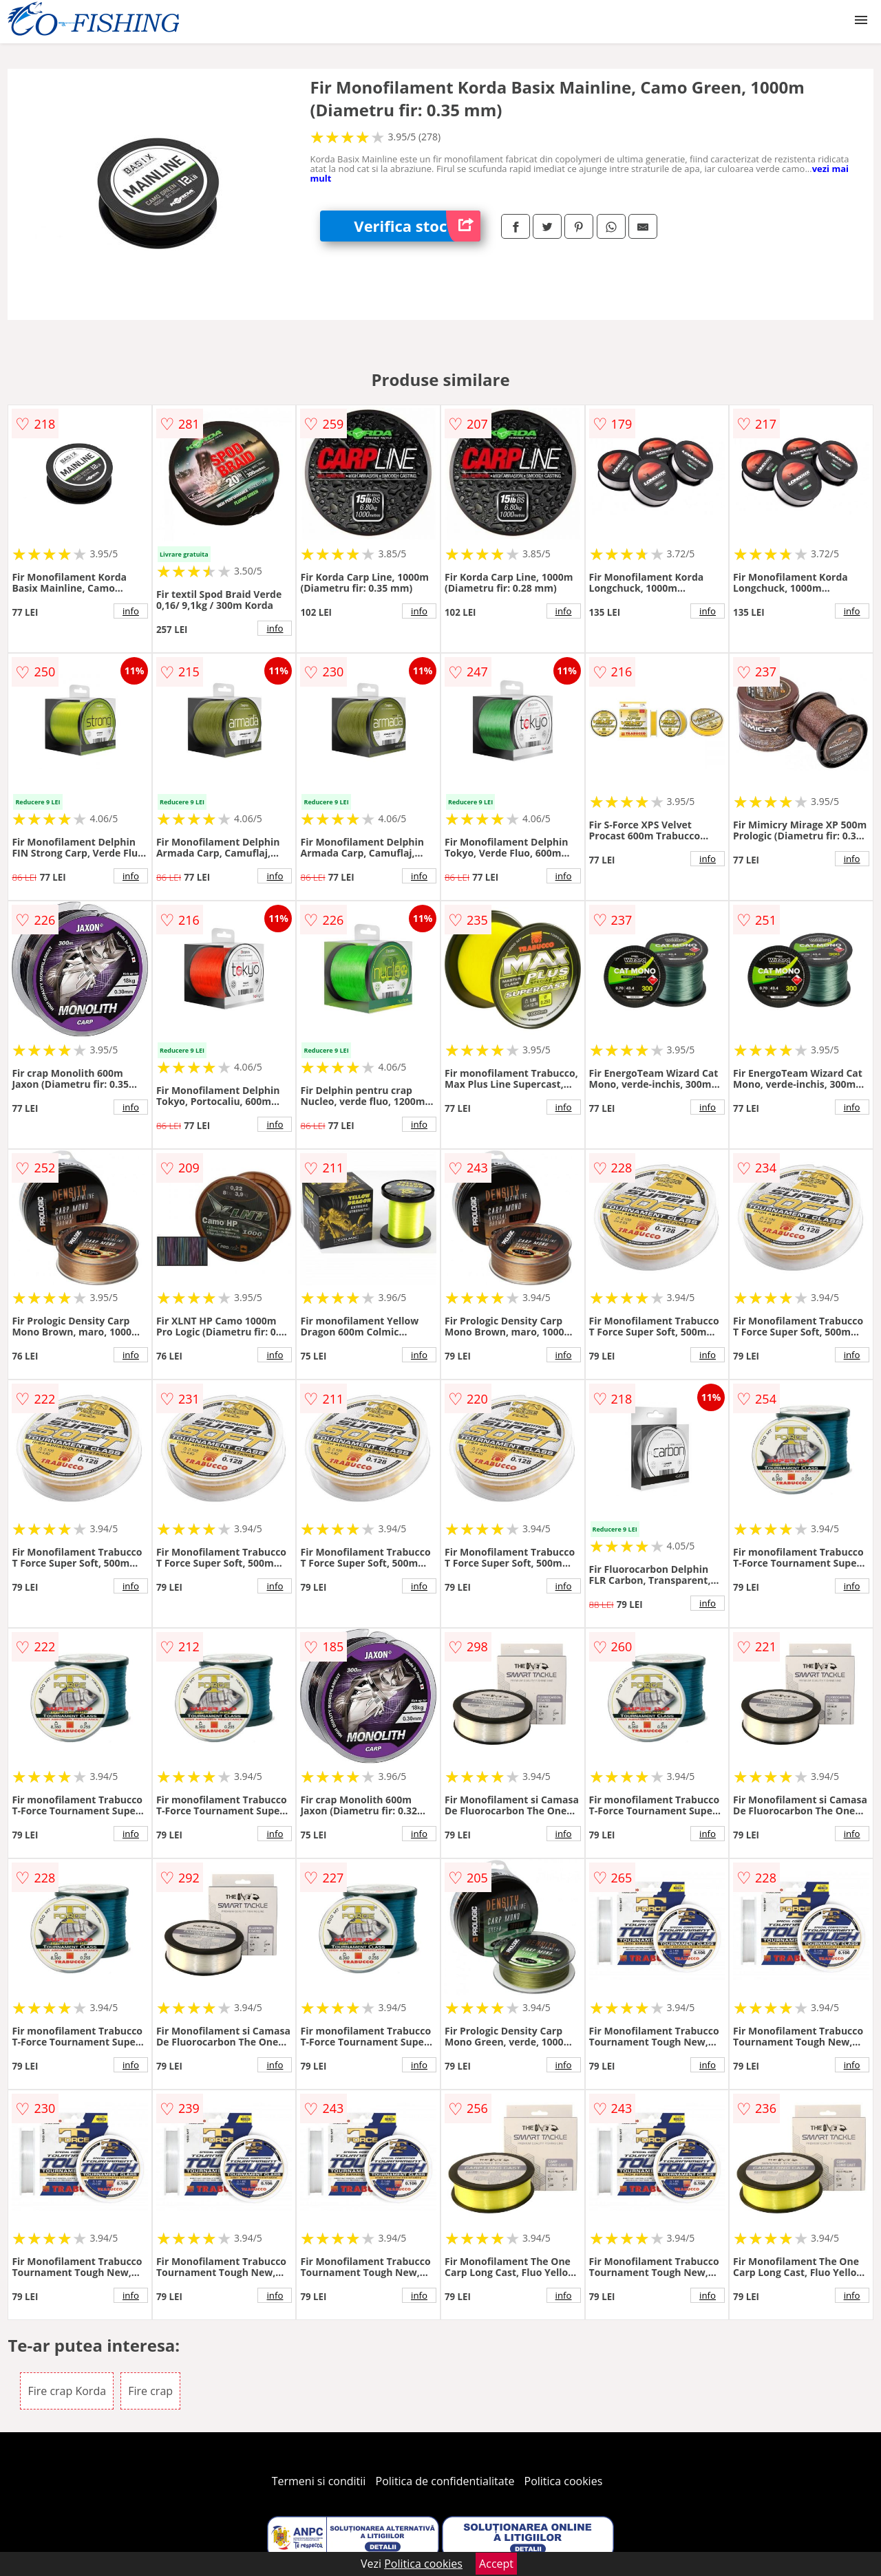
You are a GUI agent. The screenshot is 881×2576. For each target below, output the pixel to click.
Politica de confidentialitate (445, 2481)
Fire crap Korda (67, 2390)
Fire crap (150, 2390)
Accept (496, 2563)
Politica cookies (563, 2481)
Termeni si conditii (319, 2481)
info (131, 611)
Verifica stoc (417, 226)
